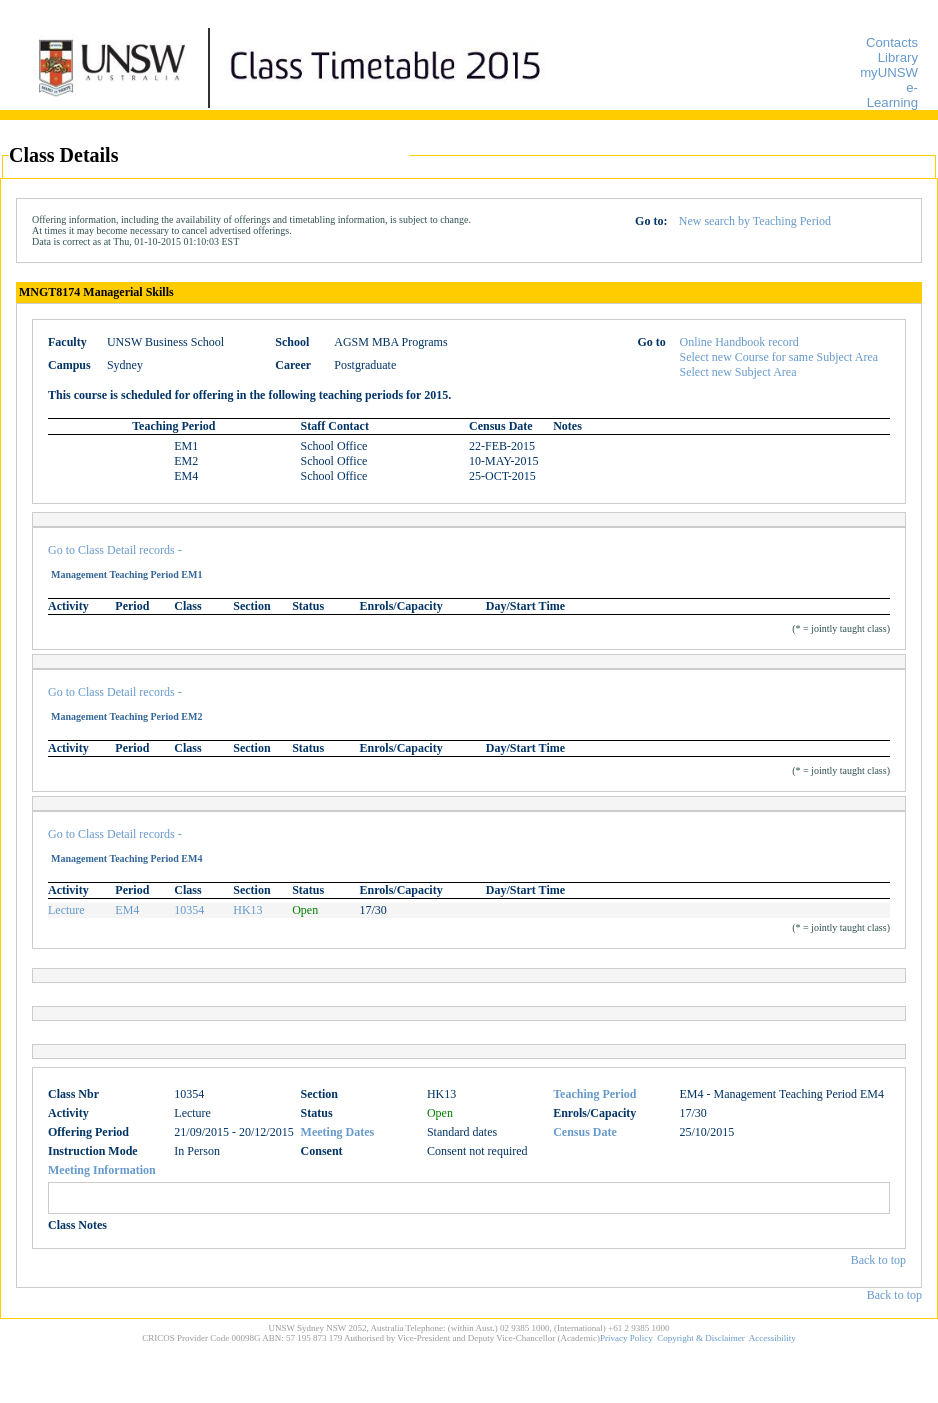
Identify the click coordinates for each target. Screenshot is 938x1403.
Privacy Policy (626, 1338)
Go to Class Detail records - (115, 550)
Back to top (878, 1260)
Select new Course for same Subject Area (779, 357)
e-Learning (892, 95)
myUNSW (889, 72)
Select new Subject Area (738, 372)
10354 (189, 910)
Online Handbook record (739, 342)
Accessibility (772, 1338)
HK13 (247, 910)
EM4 (127, 910)
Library (898, 57)
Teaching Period (594, 1094)
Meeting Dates (338, 1132)
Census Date (585, 1132)
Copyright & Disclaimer (701, 1338)
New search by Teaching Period (755, 221)
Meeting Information (102, 1170)
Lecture (66, 910)
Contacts (892, 42)
